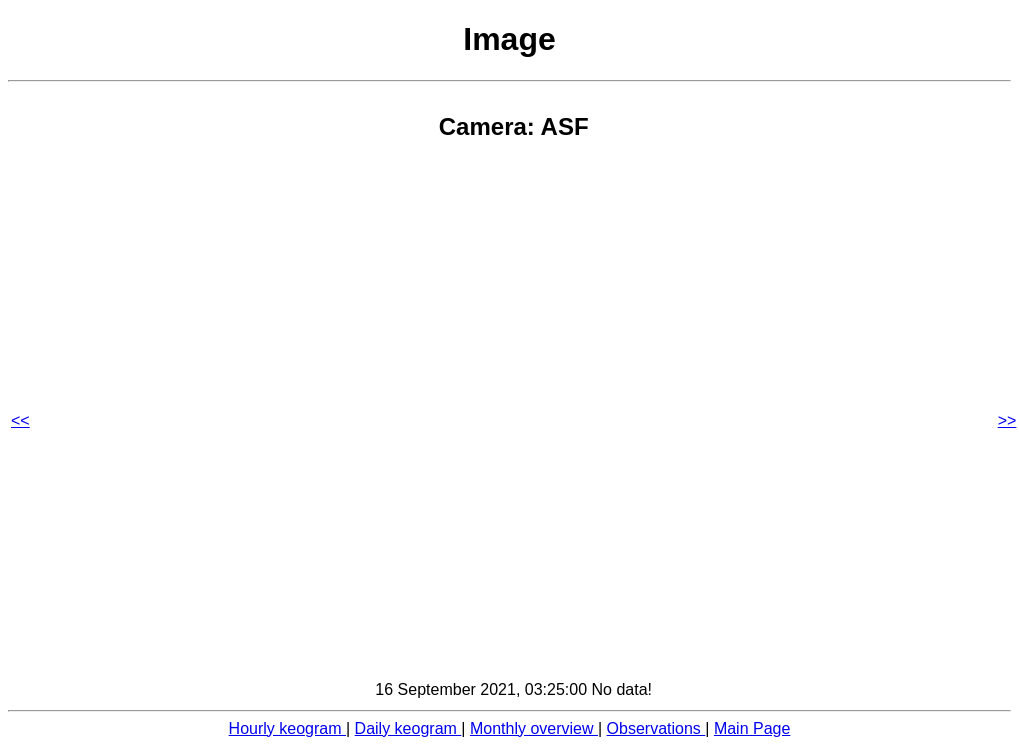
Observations (656, 728)
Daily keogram (408, 728)
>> (1007, 420)
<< (20, 420)
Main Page (752, 728)
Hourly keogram (287, 728)
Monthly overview (534, 728)
